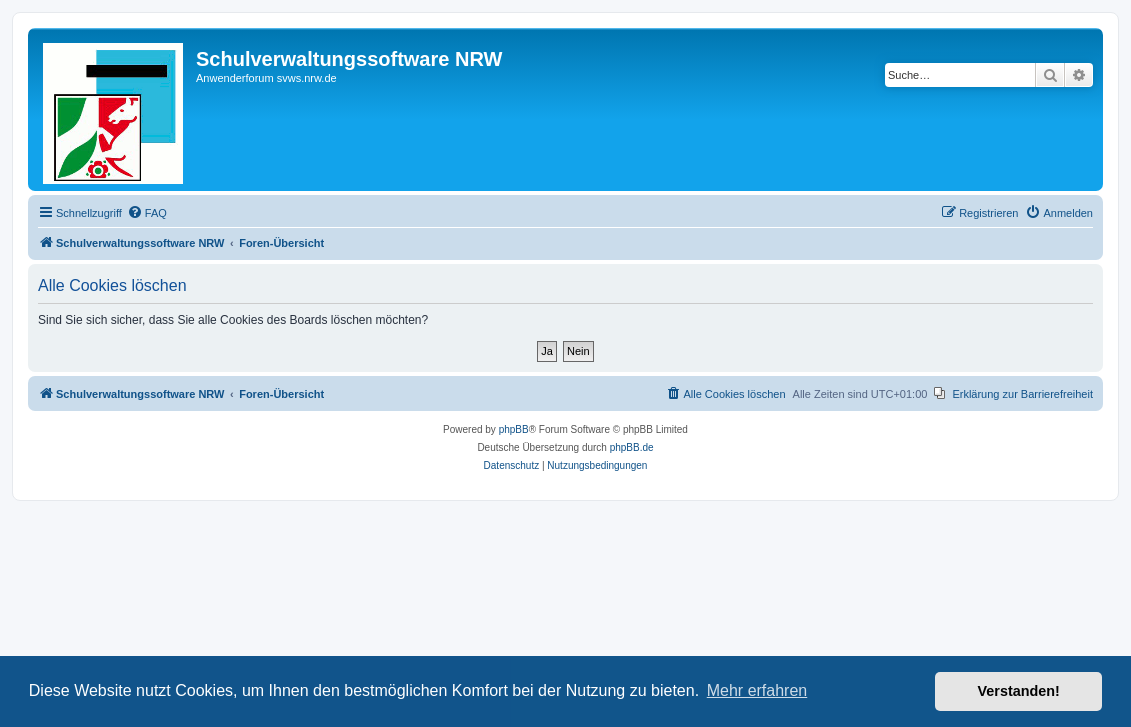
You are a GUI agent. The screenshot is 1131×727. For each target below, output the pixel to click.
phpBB (514, 429)
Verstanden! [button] (1019, 691)
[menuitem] (147, 213)
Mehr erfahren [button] (757, 690)
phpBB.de (632, 447)
